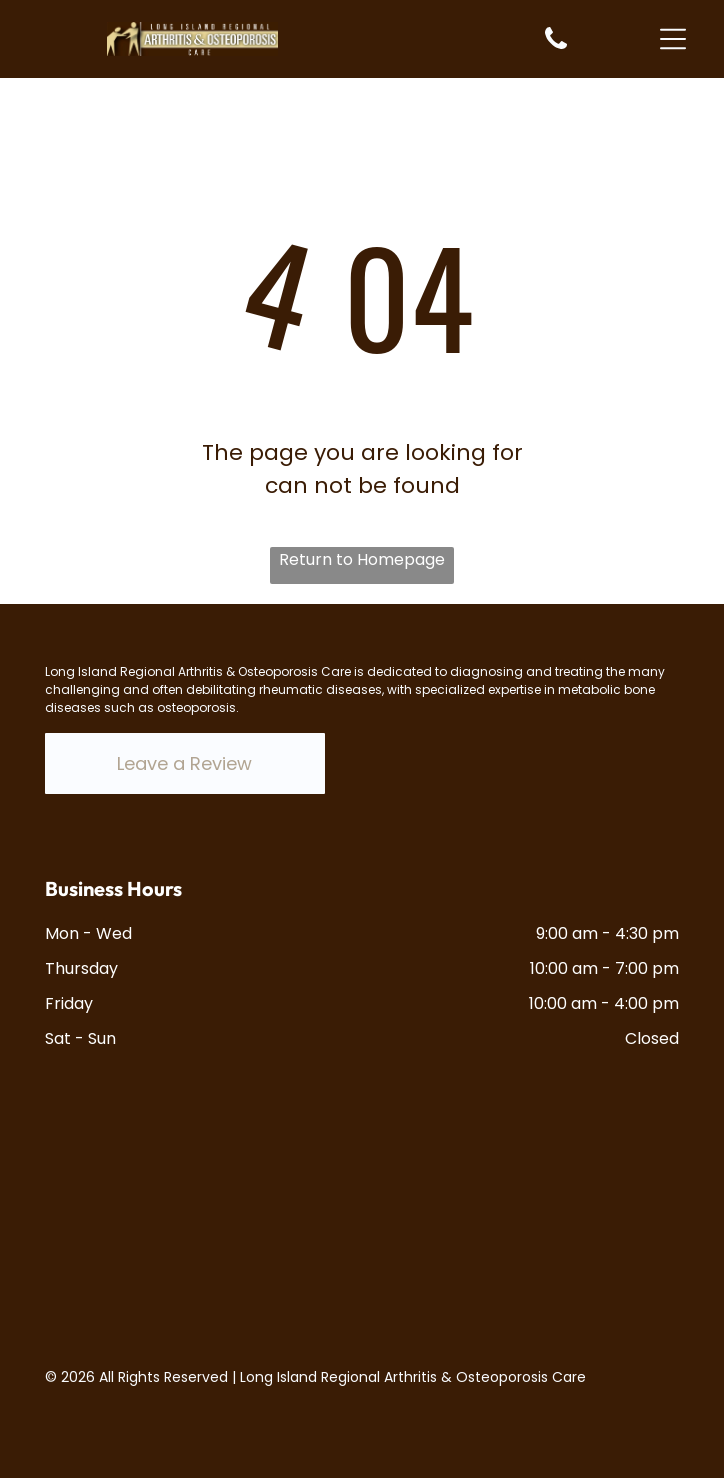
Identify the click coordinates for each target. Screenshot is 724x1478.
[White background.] (556, 47)
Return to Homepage (362, 559)
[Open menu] (673, 39)
